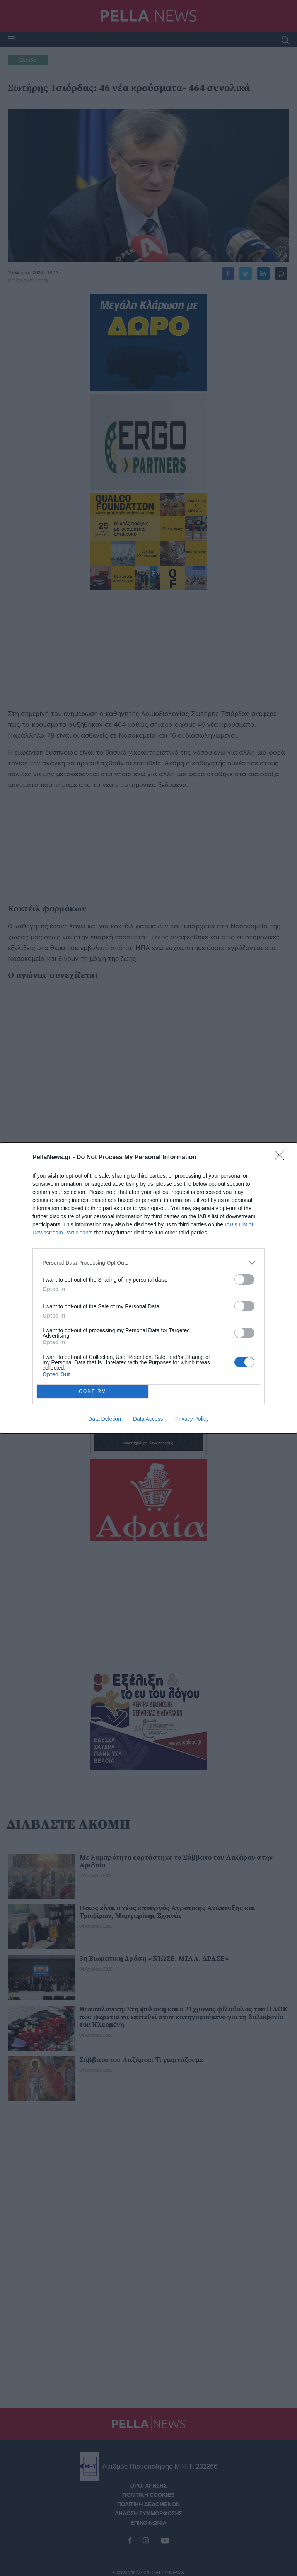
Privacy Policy (192, 1419)
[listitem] (148, 1262)
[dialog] (148, 1288)
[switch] (244, 1279)
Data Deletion (104, 1419)
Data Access (148, 1419)
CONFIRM (92, 1391)
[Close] (282, 1157)
